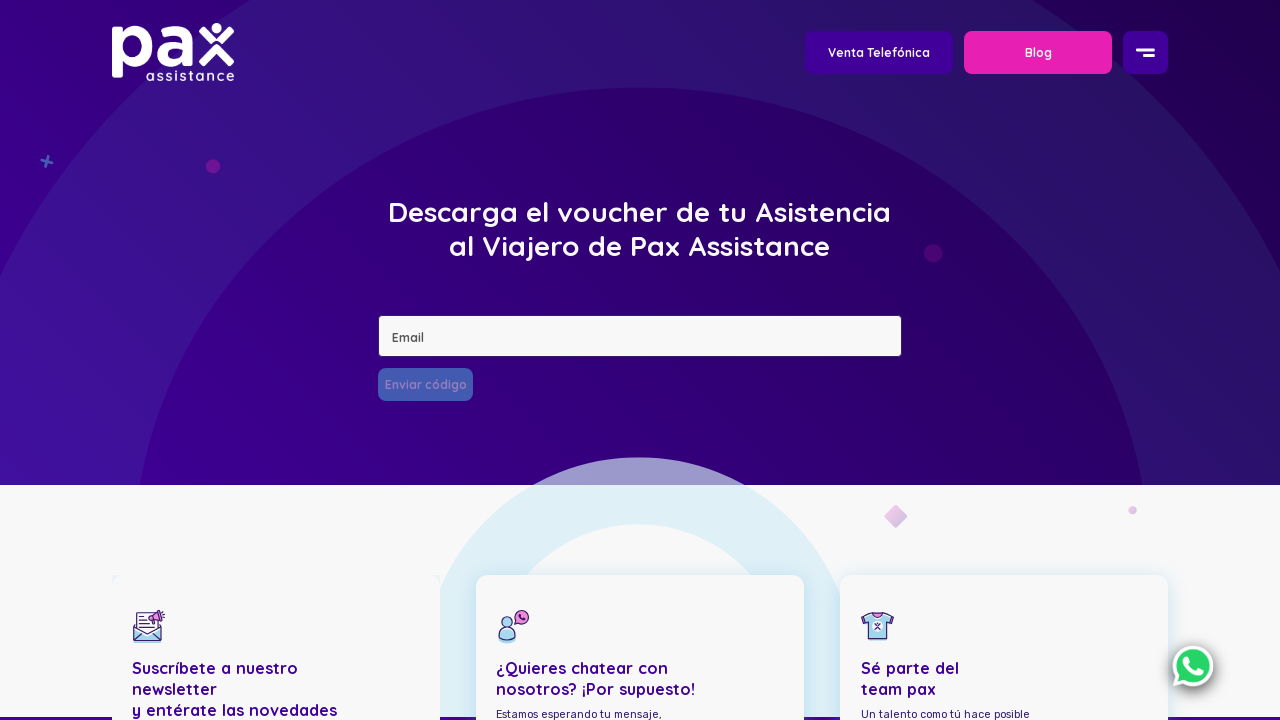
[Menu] (1146, 53)
